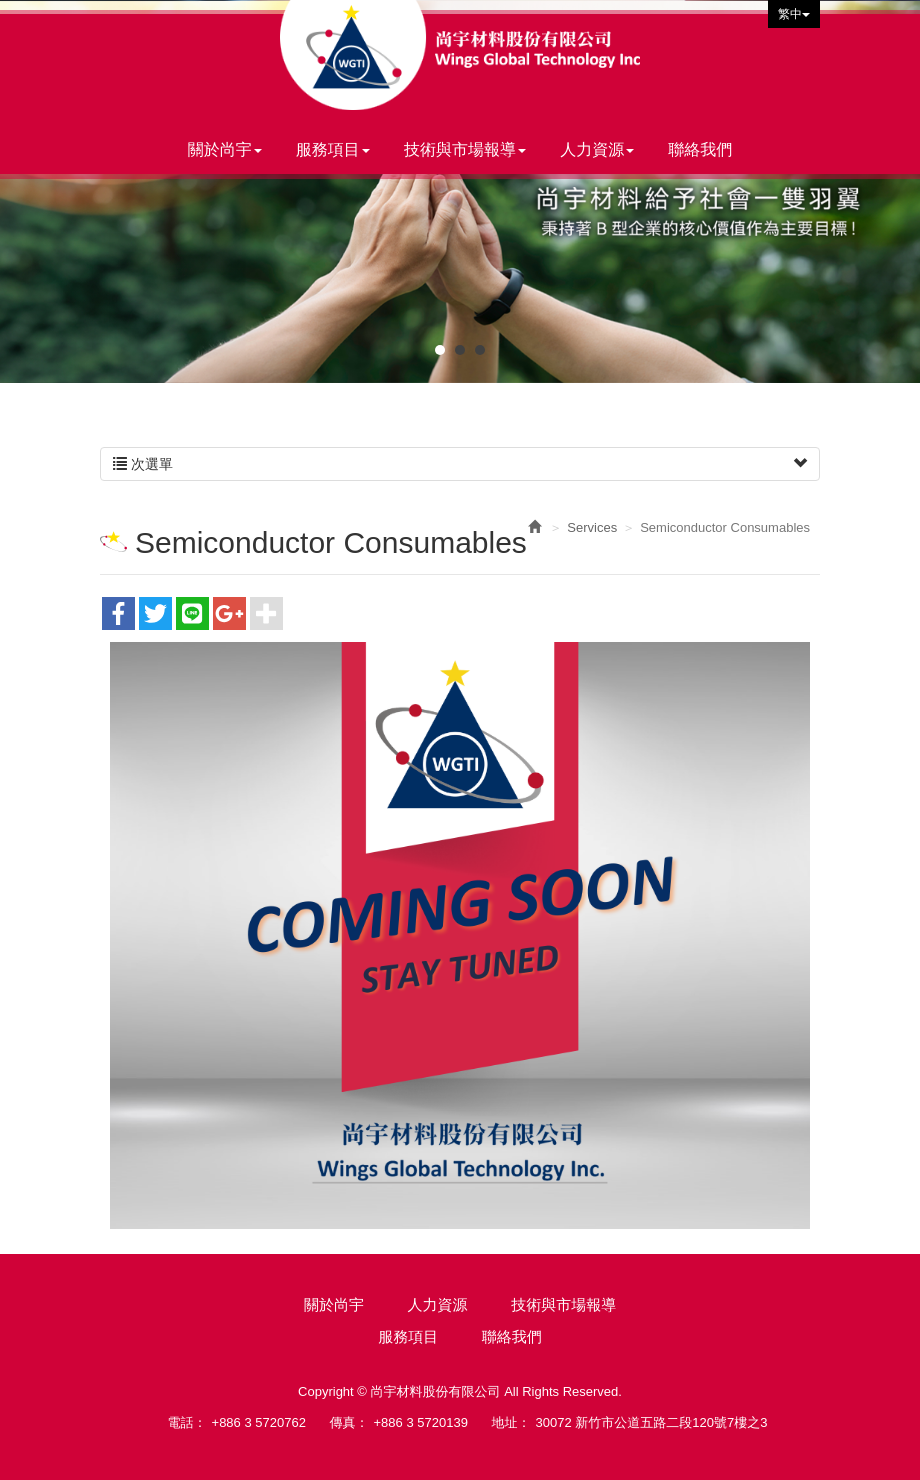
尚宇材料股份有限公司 (460, 55)
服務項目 (408, 1336)
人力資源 (438, 1304)
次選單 (460, 464)
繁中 (794, 14)
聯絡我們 (512, 1336)
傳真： (349, 1422)
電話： (187, 1422)
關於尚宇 (334, 1304)
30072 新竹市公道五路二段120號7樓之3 (652, 1422)
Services (592, 527)
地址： (511, 1422)
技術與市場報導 (563, 1304)
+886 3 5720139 (421, 1422)
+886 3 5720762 (259, 1422)
